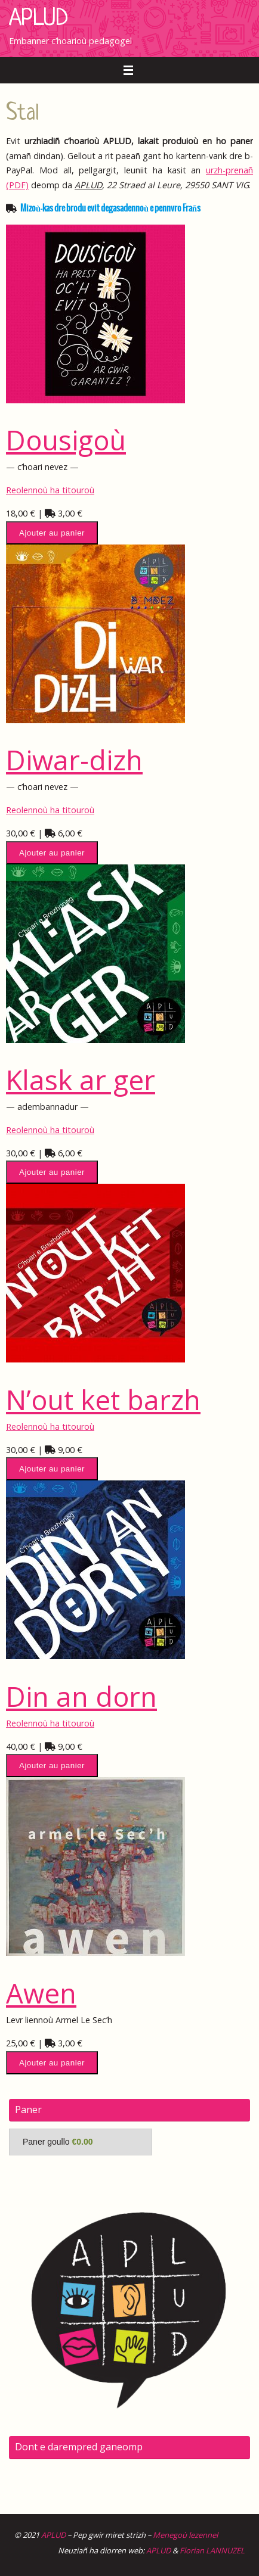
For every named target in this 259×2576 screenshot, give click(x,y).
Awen (41, 1992)
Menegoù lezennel (185, 2535)
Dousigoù (66, 439)
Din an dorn (81, 1696)
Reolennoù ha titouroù (50, 490)
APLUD (38, 19)
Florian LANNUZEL (212, 2550)
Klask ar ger (80, 1079)
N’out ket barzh (103, 1399)
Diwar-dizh (74, 759)
